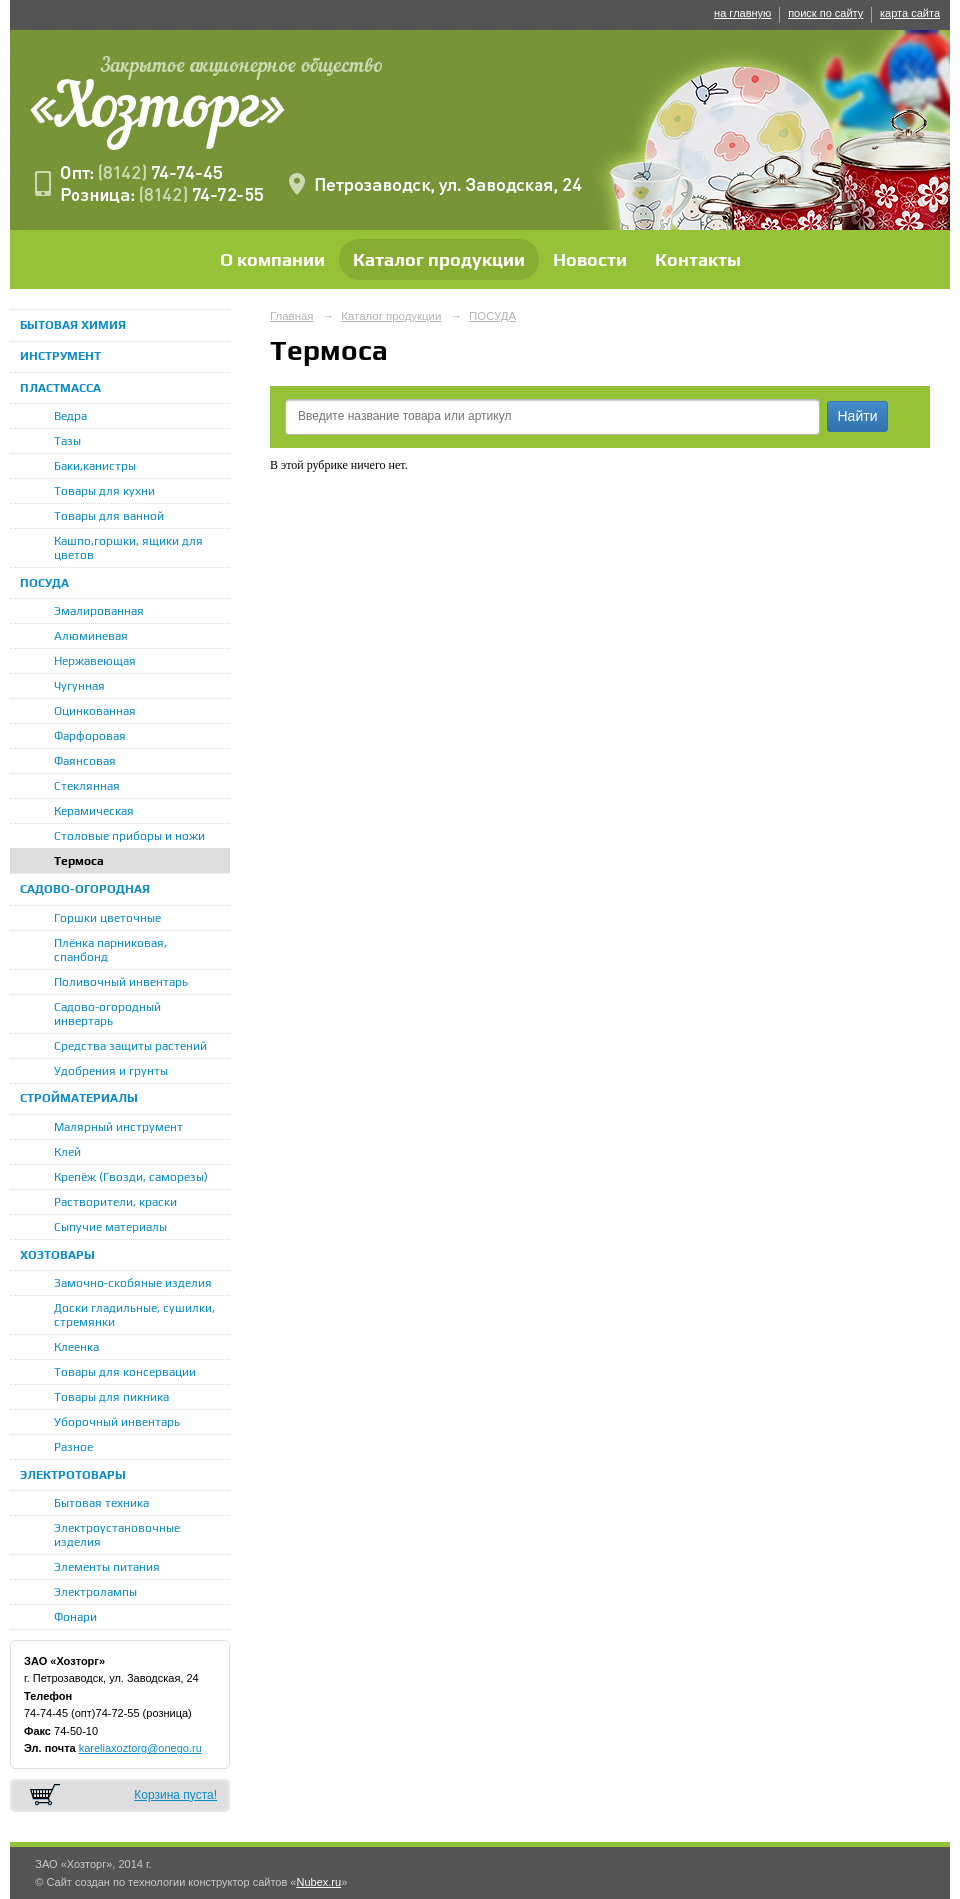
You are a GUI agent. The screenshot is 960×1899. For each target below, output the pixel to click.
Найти (858, 416)
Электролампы (95, 1592)
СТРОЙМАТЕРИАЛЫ (79, 1098)
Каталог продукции (439, 259)
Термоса (79, 861)
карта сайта (910, 13)
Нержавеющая (95, 661)
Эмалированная (99, 611)
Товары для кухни (104, 491)
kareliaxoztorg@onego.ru (140, 1748)
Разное (73, 1447)
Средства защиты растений (130, 1046)
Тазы (67, 441)
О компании (272, 259)
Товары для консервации (125, 1372)
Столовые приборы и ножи (129, 836)
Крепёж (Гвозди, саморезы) (131, 1177)
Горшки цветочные (107, 918)
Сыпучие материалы (110, 1227)
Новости (590, 259)
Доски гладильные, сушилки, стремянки (134, 1315)
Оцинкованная (95, 711)
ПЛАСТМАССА (60, 388)
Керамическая (94, 811)
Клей (67, 1152)
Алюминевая (91, 636)
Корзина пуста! (175, 1795)
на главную (742, 13)
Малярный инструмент (118, 1127)
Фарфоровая (90, 736)
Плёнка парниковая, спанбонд (110, 950)
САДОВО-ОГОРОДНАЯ (85, 889)
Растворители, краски (115, 1202)
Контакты (698, 259)
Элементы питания (107, 1567)
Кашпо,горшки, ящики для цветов (128, 548)
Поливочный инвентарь (121, 982)
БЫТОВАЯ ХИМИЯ (73, 325)
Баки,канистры (95, 466)
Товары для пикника (111, 1397)
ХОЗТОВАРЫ (57, 1255)
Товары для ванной (109, 516)
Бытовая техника (101, 1503)
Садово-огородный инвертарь (107, 1014)
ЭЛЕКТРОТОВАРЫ (73, 1475)
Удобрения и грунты (111, 1071)
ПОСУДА (44, 583)
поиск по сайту (825, 13)
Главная (292, 316)
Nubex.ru (318, 1882)
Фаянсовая (85, 761)
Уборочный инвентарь (117, 1422)
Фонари (75, 1617)
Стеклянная (87, 786)
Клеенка (76, 1347)
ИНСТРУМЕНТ (60, 356)
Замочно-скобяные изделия (133, 1283)
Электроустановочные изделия (117, 1535)
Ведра (70, 416)
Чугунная (79, 686)
